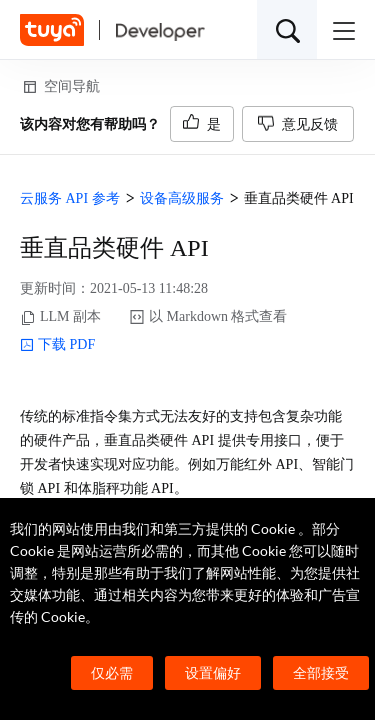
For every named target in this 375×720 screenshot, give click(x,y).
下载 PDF (57, 345)
